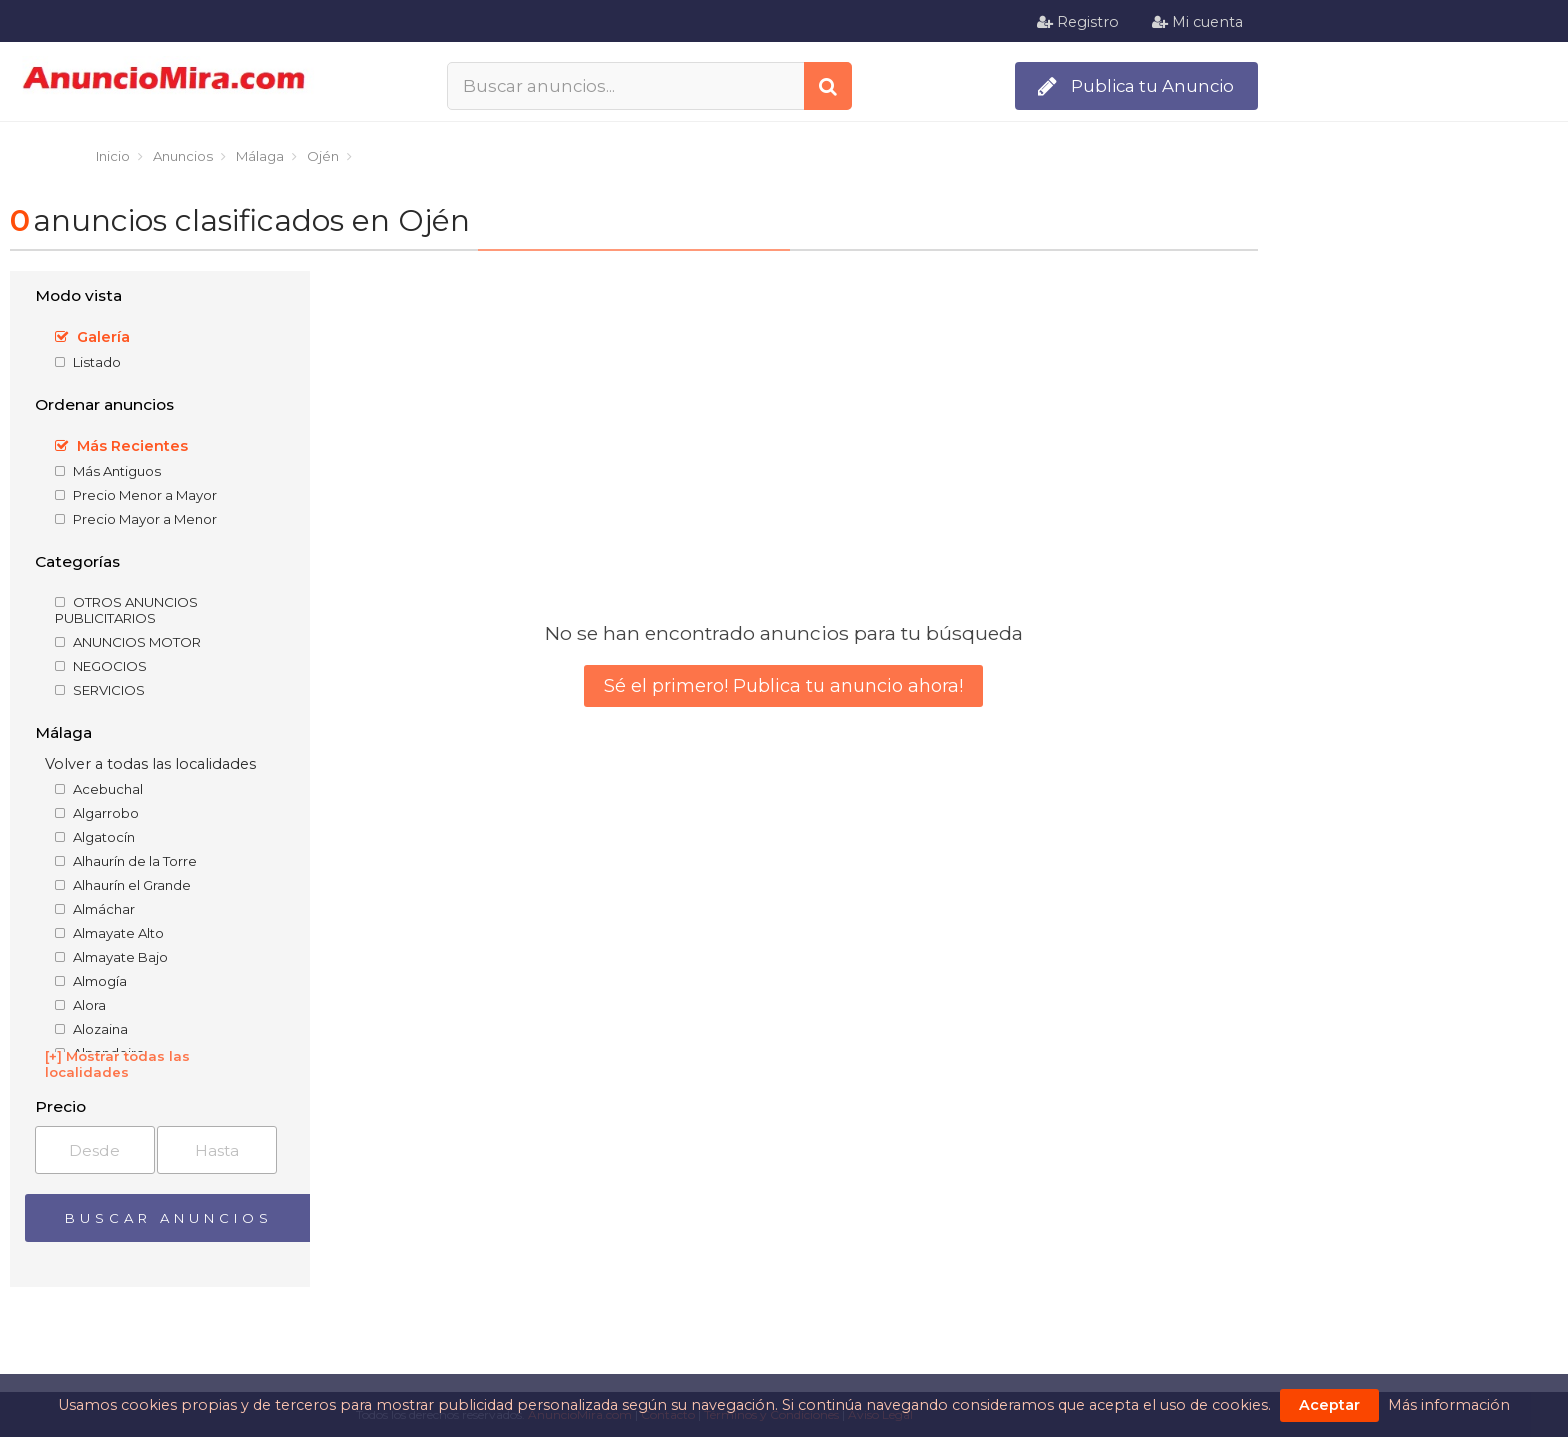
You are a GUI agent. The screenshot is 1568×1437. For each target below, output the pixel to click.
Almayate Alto (109, 933)
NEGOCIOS (101, 666)
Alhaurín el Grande (123, 885)
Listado (88, 362)
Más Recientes (121, 446)
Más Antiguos (108, 471)
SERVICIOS (100, 690)
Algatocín (95, 837)
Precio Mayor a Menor (136, 519)
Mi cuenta (1197, 22)
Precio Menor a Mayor (136, 495)
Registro (1078, 22)
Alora (80, 1005)
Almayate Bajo (111, 957)
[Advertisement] (1418, 561)
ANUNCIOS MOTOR (128, 642)
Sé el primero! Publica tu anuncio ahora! (783, 686)
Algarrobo (97, 813)
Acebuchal (99, 789)
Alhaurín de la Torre (126, 861)
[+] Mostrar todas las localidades (117, 1064)
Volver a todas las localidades (150, 764)
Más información (1449, 1405)
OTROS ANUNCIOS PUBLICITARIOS (126, 610)
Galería (92, 337)
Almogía (91, 981)
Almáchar (95, 909)
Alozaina (91, 1029)
